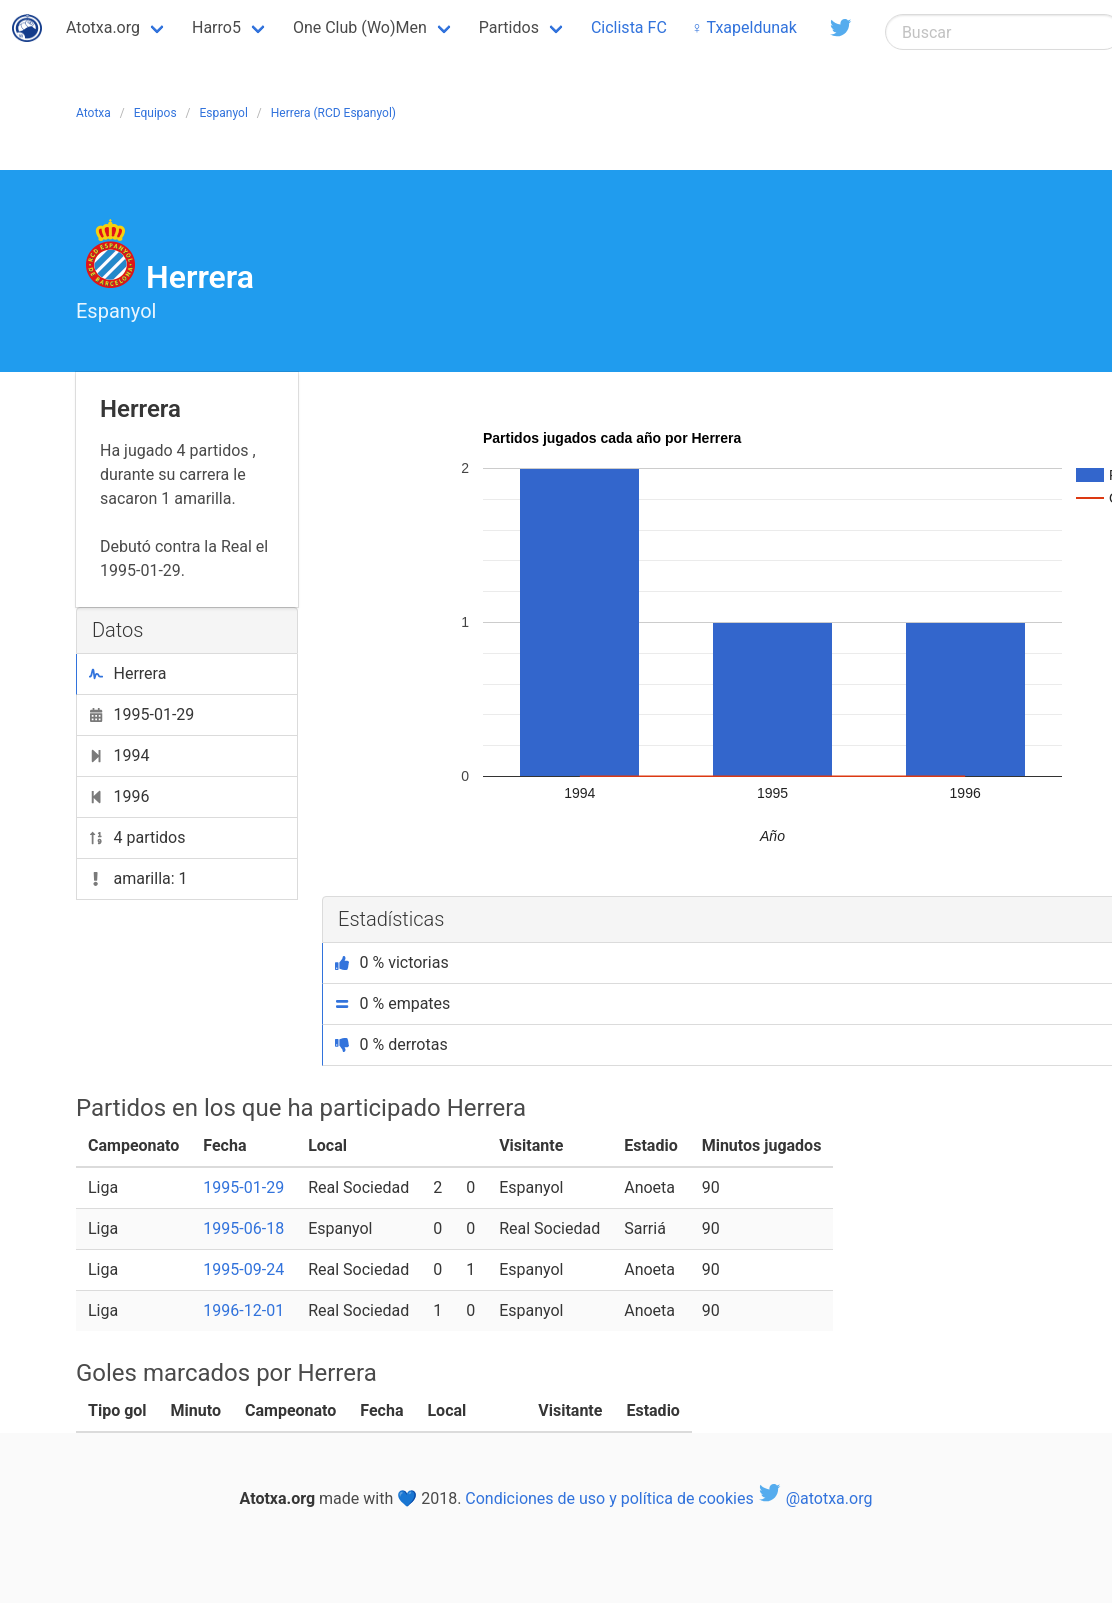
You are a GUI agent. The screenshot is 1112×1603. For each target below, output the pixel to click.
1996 (119, 796)
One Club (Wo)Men (360, 27)
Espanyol (224, 113)
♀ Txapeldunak (744, 27)
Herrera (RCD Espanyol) (333, 113)
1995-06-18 (243, 1228)
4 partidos (137, 837)
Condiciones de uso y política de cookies (609, 1498)
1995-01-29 (141, 714)
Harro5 (216, 27)
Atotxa (93, 113)
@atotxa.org (815, 1498)
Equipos (155, 113)
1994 (119, 755)
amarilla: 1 (138, 878)
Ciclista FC (629, 27)
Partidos (509, 27)
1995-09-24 (243, 1269)
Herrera (127, 673)
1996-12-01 (243, 1310)
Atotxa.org (103, 27)
